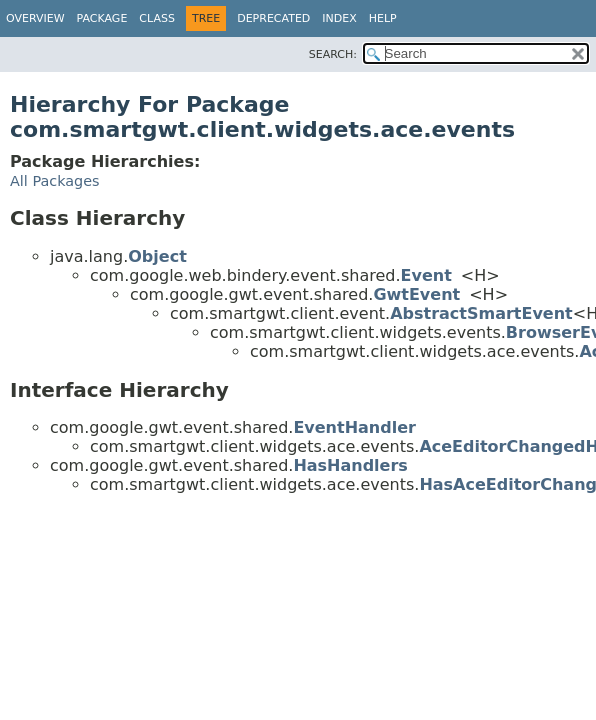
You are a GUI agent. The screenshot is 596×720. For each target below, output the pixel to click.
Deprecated (273, 18)
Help (383, 18)
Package (102, 18)
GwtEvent (416, 294)
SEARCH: (333, 54)
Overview (35, 18)
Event (426, 275)
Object (157, 256)
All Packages (55, 181)
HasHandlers (350, 465)
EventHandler (354, 427)
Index (339, 18)
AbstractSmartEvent (481, 313)
